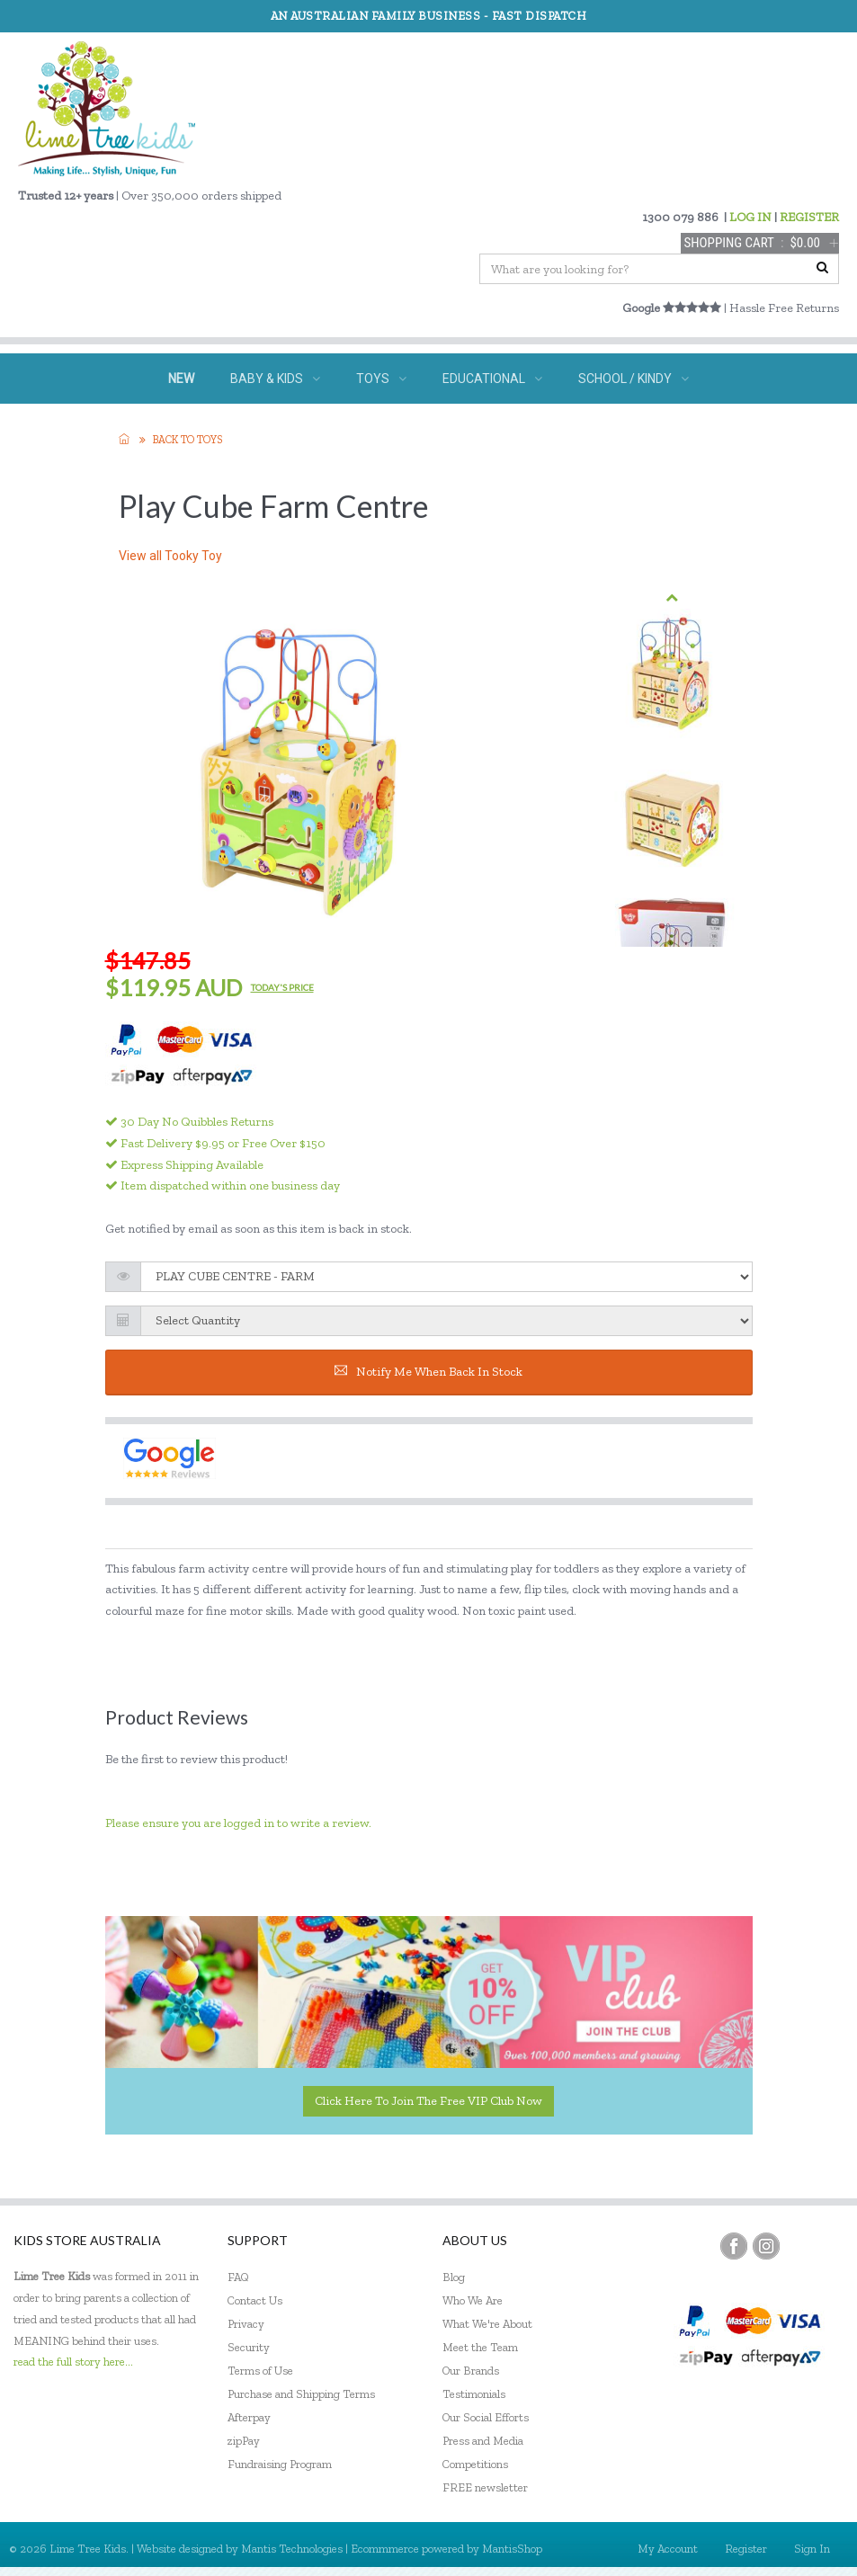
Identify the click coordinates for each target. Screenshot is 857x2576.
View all (170, 555)
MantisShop (512, 2548)
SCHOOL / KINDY (633, 378)
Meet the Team (480, 2347)
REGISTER (809, 217)
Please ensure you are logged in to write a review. (238, 1823)
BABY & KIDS (275, 378)
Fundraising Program (280, 2464)
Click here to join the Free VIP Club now (428, 2100)
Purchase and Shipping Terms (301, 2394)
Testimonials (473, 2394)
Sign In (812, 2548)
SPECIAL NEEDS (314, 429)
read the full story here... (73, 2361)
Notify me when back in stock (428, 1371)
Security (249, 2347)
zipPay (244, 2440)
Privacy (246, 2324)
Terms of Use (260, 2370)
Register (746, 2548)
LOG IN (750, 217)
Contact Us (255, 2300)
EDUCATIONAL (492, 378)
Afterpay (249, 2417)
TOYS (381, 378)
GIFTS (429, 429)
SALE (582, 429)
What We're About (487, 2324)
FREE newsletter (485, 2487)
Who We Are (472, 2300)
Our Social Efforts (485, 2417)
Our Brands (470, 2370)
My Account (668, 2548)
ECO (510, 429)
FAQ (238, 2277)
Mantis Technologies (292, 2548)
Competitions (475, 2464)
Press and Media (482, 2440)
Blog (453, 2277)
